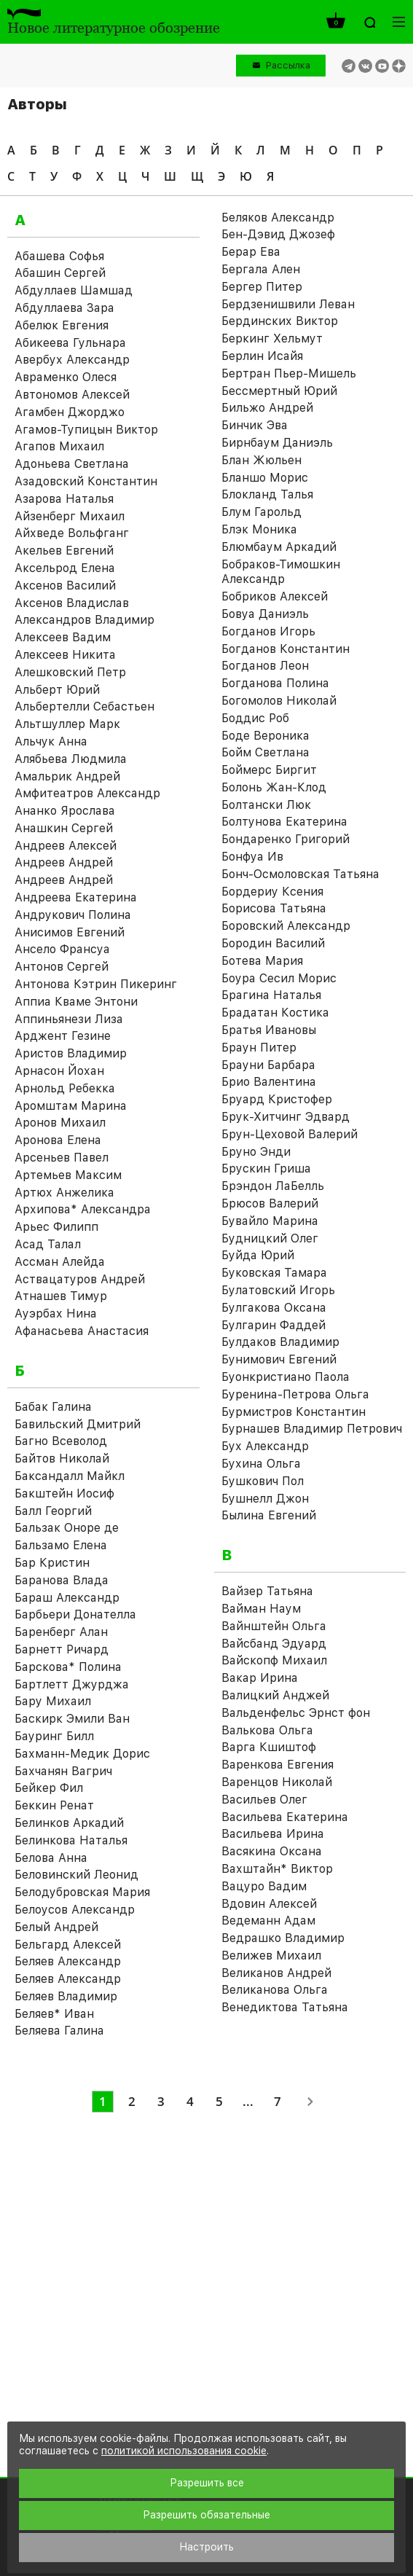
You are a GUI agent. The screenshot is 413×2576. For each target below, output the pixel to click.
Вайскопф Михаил (274, 1660)
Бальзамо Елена (61, 1545)
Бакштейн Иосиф (64, 1493)
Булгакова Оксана (273, 1308)
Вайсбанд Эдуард (273, 1644)
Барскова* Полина (68, 1667)
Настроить (206, 2547)
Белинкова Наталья (71, 1840)
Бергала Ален (260, 269)
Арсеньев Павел (62, 1157)
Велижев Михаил (271, 1955)
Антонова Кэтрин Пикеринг (96, 984)
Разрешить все (207, 2483)
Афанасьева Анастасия (82, 1331)
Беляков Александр (277, 217)
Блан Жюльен (261, 460)
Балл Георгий (53, 1511)
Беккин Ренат (54, 1805)
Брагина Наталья (271, 995)
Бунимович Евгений (279, 1359)
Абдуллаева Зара (64, 308)
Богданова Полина (275, 683)
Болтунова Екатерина (284, 822)
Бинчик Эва (254, 425)
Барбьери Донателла (75, 1614)
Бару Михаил (53, 1701)
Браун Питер (258, 1047)
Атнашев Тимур (61, 1296)
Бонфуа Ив (252, 857)
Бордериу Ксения (272, 892)
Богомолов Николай (279, 701)
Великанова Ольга (274, 1990)
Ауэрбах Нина (56, 1313)
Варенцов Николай (276, 1782)
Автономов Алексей (72, 395)
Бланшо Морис (264, 478)
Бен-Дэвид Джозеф (278, 234)
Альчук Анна (51, 741)
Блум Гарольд (261, 512)
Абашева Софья (59, 256)
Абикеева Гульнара (70, 343)
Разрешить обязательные (206, 2515)
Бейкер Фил (49, 1788)
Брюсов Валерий (269, 1203)
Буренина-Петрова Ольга (295, 1394)
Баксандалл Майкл (70, 1476)
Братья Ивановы (268, 1030)
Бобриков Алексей (274, 596)
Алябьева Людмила (71, 759)
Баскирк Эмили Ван (72, 1719)
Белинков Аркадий (69, 1823)
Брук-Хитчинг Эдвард (285, 1117)
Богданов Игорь (268, 631)
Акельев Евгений (64, 550)
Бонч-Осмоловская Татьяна (300, 874)
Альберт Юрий (57, 690)
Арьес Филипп (56, 1227)
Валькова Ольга (267, 1730)
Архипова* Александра (83, 1209)
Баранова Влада (62, 1580)
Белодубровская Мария (82, 1892)
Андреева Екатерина (76, 897)
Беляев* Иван (54, 2014)
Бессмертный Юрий (279, 391)
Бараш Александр (67, 1598)
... (248, 2101)
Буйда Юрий (257, 1255)
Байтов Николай (62, 1458)
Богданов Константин (285, 649)
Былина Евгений (268, 1515)
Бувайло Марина (269, 1221)
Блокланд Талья (267, 494)
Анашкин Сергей (64, 828)
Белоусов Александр (75, 1910)
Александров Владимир (84, 620)
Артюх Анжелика (64, 1192)
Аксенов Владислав (72, 603)
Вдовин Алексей (269, 1904)
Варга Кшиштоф (268, 1747)
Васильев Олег (264, 1799)
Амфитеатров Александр (87, 793)
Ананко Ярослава (65, 811)
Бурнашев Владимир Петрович (311, 1429)
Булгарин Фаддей (273, 1325)
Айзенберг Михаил (70, 516)
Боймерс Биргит (269, 770)
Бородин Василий (273, 943)
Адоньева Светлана (72, 464)
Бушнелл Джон (265, 1499)
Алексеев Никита (65, 655)
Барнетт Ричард (62, 1649)
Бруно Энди (256, 1152)
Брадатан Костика (275, 1012)
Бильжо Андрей (267, 408)
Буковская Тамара (274, 1273)
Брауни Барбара (268, 1065)
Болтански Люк (266, 805)
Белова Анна (51, 1858)
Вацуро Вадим (264, 1886)
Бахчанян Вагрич (63, 1771)
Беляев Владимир (66, 1996)
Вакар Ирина (259, 1678)
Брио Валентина (268, 1082)
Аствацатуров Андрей (80, 1279)
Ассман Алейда (60, 1262)
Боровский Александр (285, 926)
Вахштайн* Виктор (277, 1869)
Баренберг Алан (61, 1632)
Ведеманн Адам (268, 1920)
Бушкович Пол (262, 1481)
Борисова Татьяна (273, 908)
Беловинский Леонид (76, 1875)
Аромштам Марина (71, 1106)
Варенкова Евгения (277, 1765)
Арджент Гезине (63, 1036)
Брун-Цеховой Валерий (289, 1134)
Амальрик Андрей (67, 776)
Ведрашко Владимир (283, 1938)
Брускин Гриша (266, 1168)
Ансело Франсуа (62, 949)
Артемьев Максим (68, 1175)
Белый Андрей (56, 1927)
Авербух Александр (72, 360)
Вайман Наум (261, 1609)
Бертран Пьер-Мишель (288, 373)
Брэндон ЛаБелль (272, 1186)
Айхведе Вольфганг (72, 533)
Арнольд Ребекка (65, 1088)
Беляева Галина (59, 2030)
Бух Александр (265, 1446)
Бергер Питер (261, 287)
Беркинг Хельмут (272, 338)
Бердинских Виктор (279, 321)
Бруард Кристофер (276, 1099)
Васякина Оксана (271, 1851)
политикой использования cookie (184, 2450)
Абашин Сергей (60, 273)
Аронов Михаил (60, 1123)
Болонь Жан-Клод (273, 787)
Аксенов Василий (65, 585)
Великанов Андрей (276, 1973)
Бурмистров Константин (293, 1412)
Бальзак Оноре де (67, 1528)
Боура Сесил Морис (279, 978)
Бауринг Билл (54, 1736)
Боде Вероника (265, 736)
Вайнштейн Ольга (273, 1626)
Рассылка (288, 65)
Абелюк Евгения (62, 325)
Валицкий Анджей (275, 1695)
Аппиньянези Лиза (69, 1019)
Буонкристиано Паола (285, 1377)
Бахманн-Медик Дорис (82, 1754)
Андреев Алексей (66, 846)
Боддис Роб (255, 718)
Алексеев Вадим (63, 637)
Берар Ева (250, 252)
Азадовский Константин (86, 481)
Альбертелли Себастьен (84, 706)
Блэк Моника (259, 529)
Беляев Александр (68, 1961)
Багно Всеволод (61, 1441)
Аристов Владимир (71, 1053)
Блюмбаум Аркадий (279, 547)
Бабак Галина (53, 1407)
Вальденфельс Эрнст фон (295, 1713)
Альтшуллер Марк (67, 724)
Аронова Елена (58, 1140)
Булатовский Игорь (278, 1290)
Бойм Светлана (265, 752)
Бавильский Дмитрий (78, 1424)
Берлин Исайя (262, 356)
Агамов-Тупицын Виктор (86, 429)
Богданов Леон (265, 666)
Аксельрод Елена (65, 568)
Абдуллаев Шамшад (74, 290)
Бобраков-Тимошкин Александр (280, 572)
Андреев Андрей (64, 862)
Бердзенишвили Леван (288, 304)
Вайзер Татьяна (267, 1591)
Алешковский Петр (70, 672)
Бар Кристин (52, 1563)
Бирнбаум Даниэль (277, 443)
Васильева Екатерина (284, 1817)
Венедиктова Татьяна (284, 2007)
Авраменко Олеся (66, 377)
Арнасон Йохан (59, 1071)
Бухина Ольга (261, 1464)
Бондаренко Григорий (285, 839)
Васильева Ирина (272, 1834)
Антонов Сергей (62, 967)
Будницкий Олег (269, 1238)
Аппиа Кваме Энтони (76, 1002)
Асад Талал (48, 1244)
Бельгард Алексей (68, 1944)
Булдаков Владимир (280, 1342)
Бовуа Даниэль (265, 614)
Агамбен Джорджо (70, 412)
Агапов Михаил (59, 446)
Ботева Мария (262, 961)
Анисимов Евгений (70, 932)
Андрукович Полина (73, 915)
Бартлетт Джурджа (72, 1684)
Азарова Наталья (64, 499)
